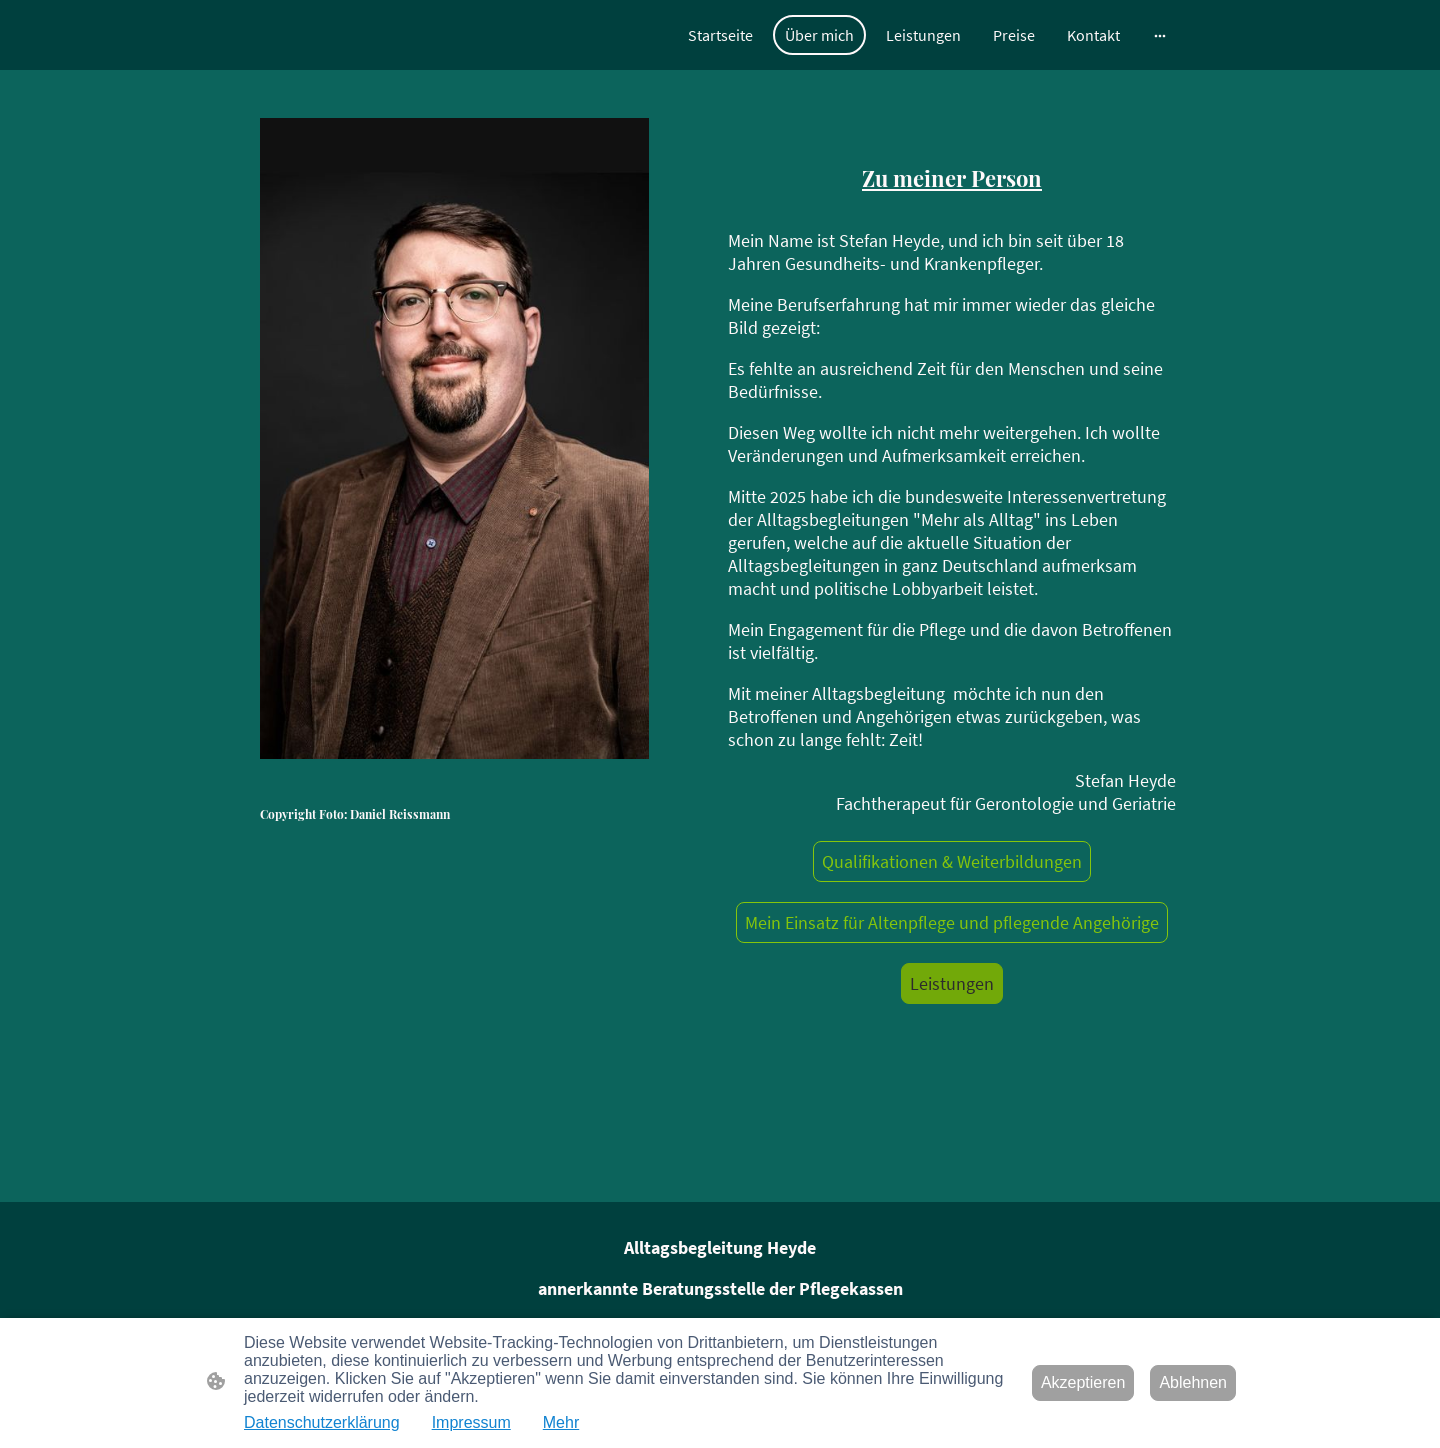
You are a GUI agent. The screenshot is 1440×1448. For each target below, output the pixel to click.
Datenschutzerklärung (322, 1422)
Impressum (471, 1422)
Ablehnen (1193, 1382)
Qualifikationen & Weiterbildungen (952, 861)
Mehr (561, 1422)
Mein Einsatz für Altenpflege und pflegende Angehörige (952, 922)
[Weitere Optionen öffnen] (1160, 35)
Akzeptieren (1083, 1382)
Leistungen (952, 983)
